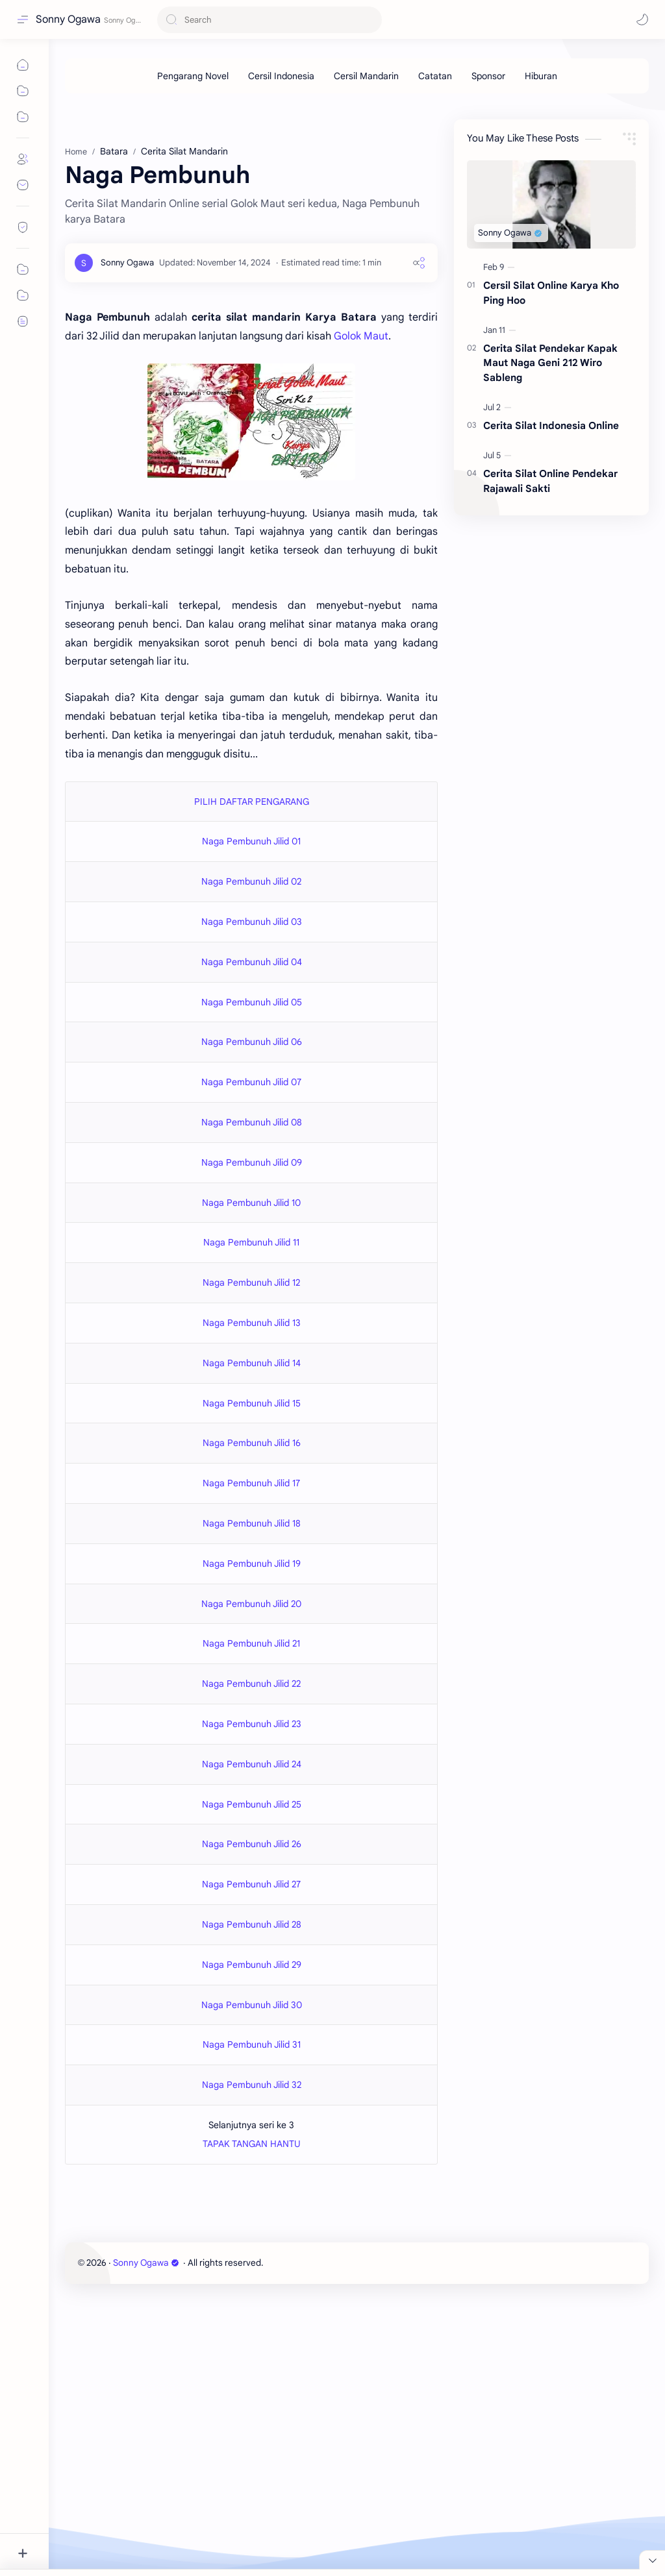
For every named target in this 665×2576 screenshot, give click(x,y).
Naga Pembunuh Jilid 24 (251, 1764)
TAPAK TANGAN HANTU (252, 2144)
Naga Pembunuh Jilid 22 (251, 1683)
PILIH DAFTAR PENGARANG (251, 801)
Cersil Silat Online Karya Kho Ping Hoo (551, 292)
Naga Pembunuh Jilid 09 (251, 1162)
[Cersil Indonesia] (281, 76)
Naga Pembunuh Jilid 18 (252, 1523)
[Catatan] (435, 76)
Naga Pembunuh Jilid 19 (252, 1563)
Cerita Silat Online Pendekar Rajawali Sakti (550, 481)
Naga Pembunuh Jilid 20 (251, 1604)
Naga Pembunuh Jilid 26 (251, 1844)
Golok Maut (361, 336)
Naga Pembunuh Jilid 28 (251, 1924)
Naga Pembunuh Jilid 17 (251, 1483)
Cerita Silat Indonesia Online (551, 425)
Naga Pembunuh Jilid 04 (251, 962)
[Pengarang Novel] (193, 76)
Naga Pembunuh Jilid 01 (251, 841)
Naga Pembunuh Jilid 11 (251, 1242)
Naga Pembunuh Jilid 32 (251, 2085)
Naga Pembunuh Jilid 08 (251, 1122)
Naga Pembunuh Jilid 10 (251, 1202)
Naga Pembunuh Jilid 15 (252, 1403)
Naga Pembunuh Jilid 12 (251, 1282)
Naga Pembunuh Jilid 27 (251, 1884)
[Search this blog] (269, 19)
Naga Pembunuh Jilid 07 (251, 1082)
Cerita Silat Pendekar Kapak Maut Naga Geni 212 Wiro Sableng (550, 363)
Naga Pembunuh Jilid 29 (251, 1964)
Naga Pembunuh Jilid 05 (251, 1002)
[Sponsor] (488, 76)
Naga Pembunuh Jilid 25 (251, 1804)
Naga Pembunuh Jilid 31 (252, 2044)
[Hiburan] (541, 76)
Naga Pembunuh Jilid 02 (251, 881)
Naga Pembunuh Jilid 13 (252, 1323)
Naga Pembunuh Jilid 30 (251, 2005)
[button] (642, 19)
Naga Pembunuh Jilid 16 (252, 1443)
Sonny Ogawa (68, 19)
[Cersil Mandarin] (366, 76)
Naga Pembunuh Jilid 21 (251, 1643)
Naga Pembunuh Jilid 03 (251, 921)
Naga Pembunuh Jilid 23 (251, 1724)
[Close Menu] (652, 2560)
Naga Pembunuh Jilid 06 (251, 1042)
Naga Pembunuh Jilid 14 (252, 1363)
